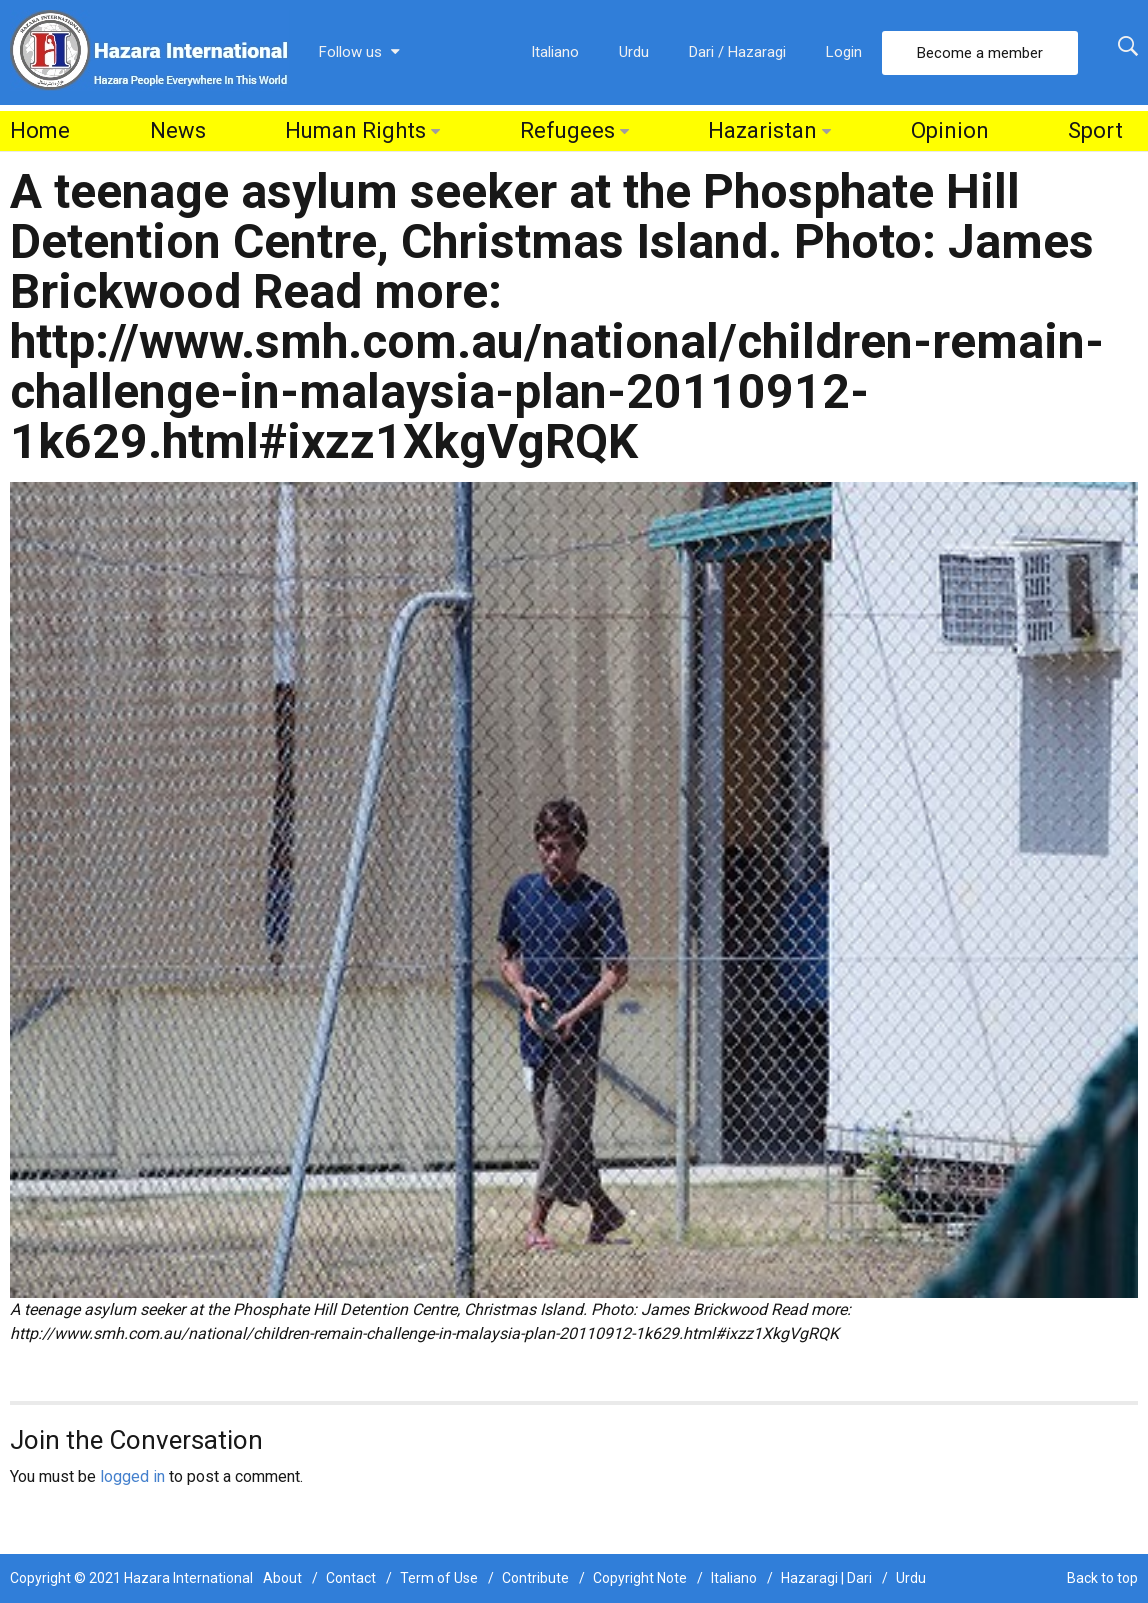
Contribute (535, 1578)
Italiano (555, 52)
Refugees (567, 130)
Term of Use (439, 1578)
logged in (132, 1476)
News (178, 130)
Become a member (980, 53)
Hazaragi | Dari (826, 1578)
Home (40, 130)
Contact (351, 1578)
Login (844, 52)
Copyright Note (640, 1578)
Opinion (950, 130)
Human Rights (355, 130)
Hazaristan (762, 130)
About (282, 1578)
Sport (1095, 130)
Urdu (634, 52)
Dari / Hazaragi (737, 52)
